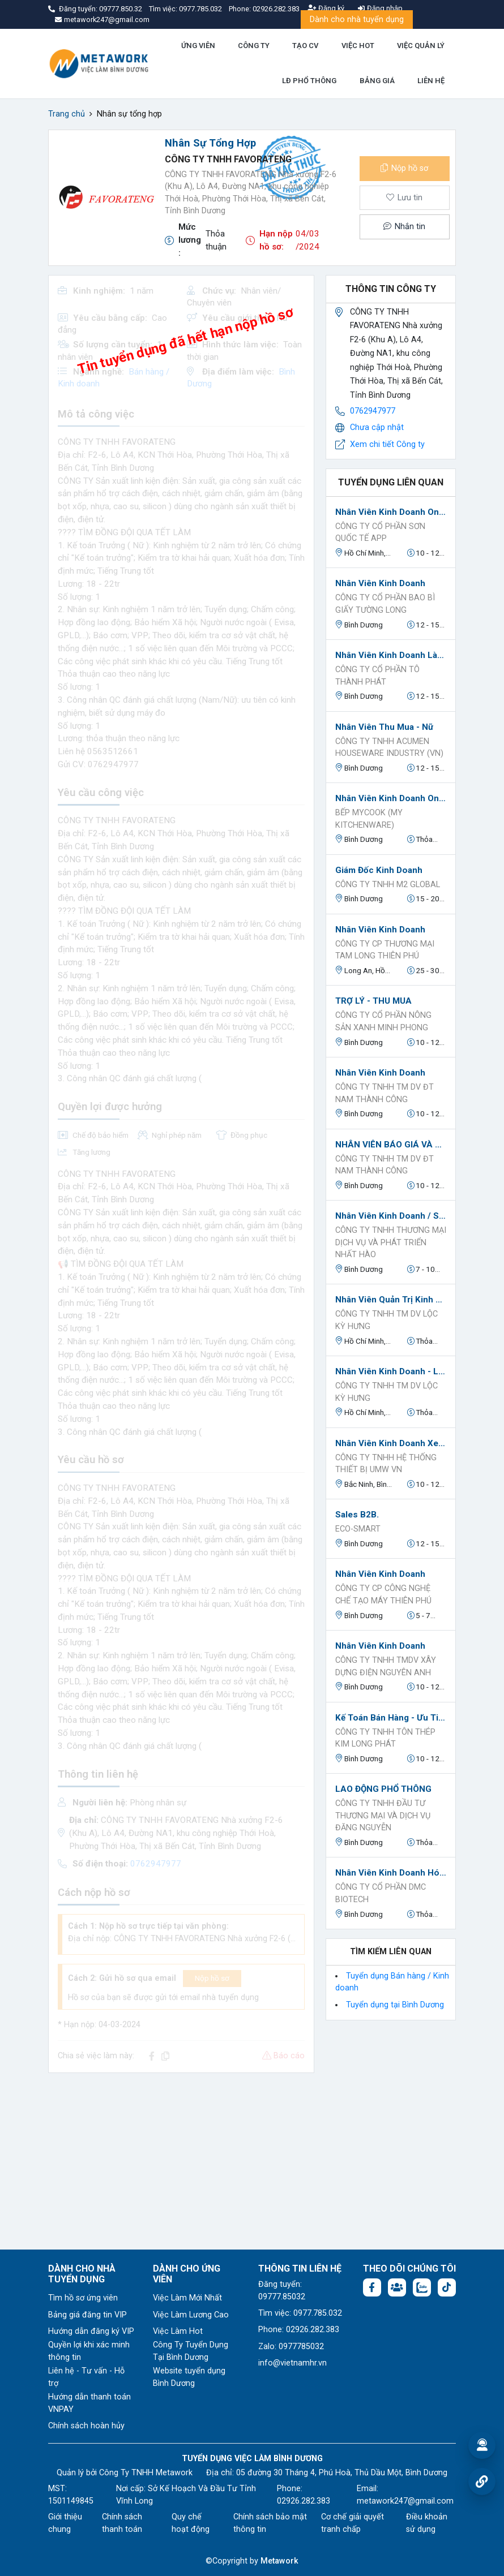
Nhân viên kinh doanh (380, 583)
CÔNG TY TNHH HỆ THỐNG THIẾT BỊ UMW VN (386, 1464)
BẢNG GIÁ (377, 80)
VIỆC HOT (357, 45)
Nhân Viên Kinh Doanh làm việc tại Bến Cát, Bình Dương (390, 655)
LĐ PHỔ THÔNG (309, 80)
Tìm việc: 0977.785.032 (300, 2313)
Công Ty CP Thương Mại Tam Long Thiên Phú (384, 950)
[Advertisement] (181, 2161)
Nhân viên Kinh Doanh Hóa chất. (390, 1873)
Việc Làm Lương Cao (191, 2315)
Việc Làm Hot (178, 2331)
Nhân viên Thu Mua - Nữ (384, 727)
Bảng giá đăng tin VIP (87, 2315)
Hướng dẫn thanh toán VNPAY (89, 2403)
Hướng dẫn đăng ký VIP (91, 2331)
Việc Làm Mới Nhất (187, 2298)
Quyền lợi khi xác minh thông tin (89, 2351)
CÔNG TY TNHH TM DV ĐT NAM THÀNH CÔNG (384, 1093)
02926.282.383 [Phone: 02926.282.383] (303, 2501)
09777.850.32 (121, 9)
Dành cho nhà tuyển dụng (357, 19)
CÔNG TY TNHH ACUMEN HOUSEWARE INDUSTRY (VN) (389, 748)
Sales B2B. (357, 1515)
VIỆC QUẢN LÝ (421, 45)
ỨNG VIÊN (198, 45)
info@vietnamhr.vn (292, 2363)
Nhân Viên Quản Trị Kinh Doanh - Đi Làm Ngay (390, 1300)
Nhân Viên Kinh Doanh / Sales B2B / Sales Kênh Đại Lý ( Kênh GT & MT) (390, 1216)
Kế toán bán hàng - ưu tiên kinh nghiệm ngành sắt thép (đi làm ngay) (390, 1718)
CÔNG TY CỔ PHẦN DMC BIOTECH (380, 1893)
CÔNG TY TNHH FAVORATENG (228, 159)
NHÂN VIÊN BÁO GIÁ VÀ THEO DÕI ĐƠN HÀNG (390, 1144)
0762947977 (372, 411)
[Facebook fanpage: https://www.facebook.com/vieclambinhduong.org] (372, 2287)
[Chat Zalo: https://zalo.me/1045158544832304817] (422, 2287)
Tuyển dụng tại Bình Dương (395, 2005)
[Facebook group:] (397, 2287)
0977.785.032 (201, 9)
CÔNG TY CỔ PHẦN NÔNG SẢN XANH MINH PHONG (383, 1021)
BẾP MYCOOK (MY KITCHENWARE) (369, 819)
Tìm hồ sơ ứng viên (83, 2298)
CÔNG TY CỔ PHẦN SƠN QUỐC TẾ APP (380, 533)
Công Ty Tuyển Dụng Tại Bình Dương (190, 2351)
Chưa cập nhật (377, 427)
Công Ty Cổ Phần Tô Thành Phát (377, 676)
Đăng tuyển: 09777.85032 (281, 2291)
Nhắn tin (404, 226)
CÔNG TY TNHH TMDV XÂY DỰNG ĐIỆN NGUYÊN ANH (385, 1666)
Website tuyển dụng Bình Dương (189, 2377)
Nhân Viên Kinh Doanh (380, 929)
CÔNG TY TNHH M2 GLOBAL (387, 884)
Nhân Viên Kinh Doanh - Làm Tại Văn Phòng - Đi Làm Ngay (390, 1371)
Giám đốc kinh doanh (378, 870)
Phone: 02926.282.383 (298, 2329)
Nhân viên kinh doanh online (390, 512)
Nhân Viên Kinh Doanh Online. (390, 798)
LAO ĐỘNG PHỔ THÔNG (383, 1789)
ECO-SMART (358, 1529)
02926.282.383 (276, 9)
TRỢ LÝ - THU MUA (373, 1001)
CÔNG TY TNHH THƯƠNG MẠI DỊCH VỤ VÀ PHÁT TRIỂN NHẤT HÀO (390, 1242)
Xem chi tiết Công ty (387, 444)
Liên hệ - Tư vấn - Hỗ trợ (86, 2377)
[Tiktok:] (447, 2287)
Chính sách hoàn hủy (86, 2426)
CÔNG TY (254, 45)
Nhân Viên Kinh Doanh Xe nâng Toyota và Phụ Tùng (390, 1443)
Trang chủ (66, 114)
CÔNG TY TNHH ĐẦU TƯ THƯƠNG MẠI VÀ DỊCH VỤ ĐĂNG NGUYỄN (382, 1816)
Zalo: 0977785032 (291, 2346)
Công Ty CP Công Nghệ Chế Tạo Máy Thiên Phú (383, 1595)
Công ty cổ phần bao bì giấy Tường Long (385, 604)
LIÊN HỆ (431, 80)
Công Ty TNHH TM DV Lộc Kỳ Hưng (386, 1320)
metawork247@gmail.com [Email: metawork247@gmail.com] (405, 2501)
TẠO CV (305, 45)
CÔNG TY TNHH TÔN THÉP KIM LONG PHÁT (385, 1738)
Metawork (279, 2561)
